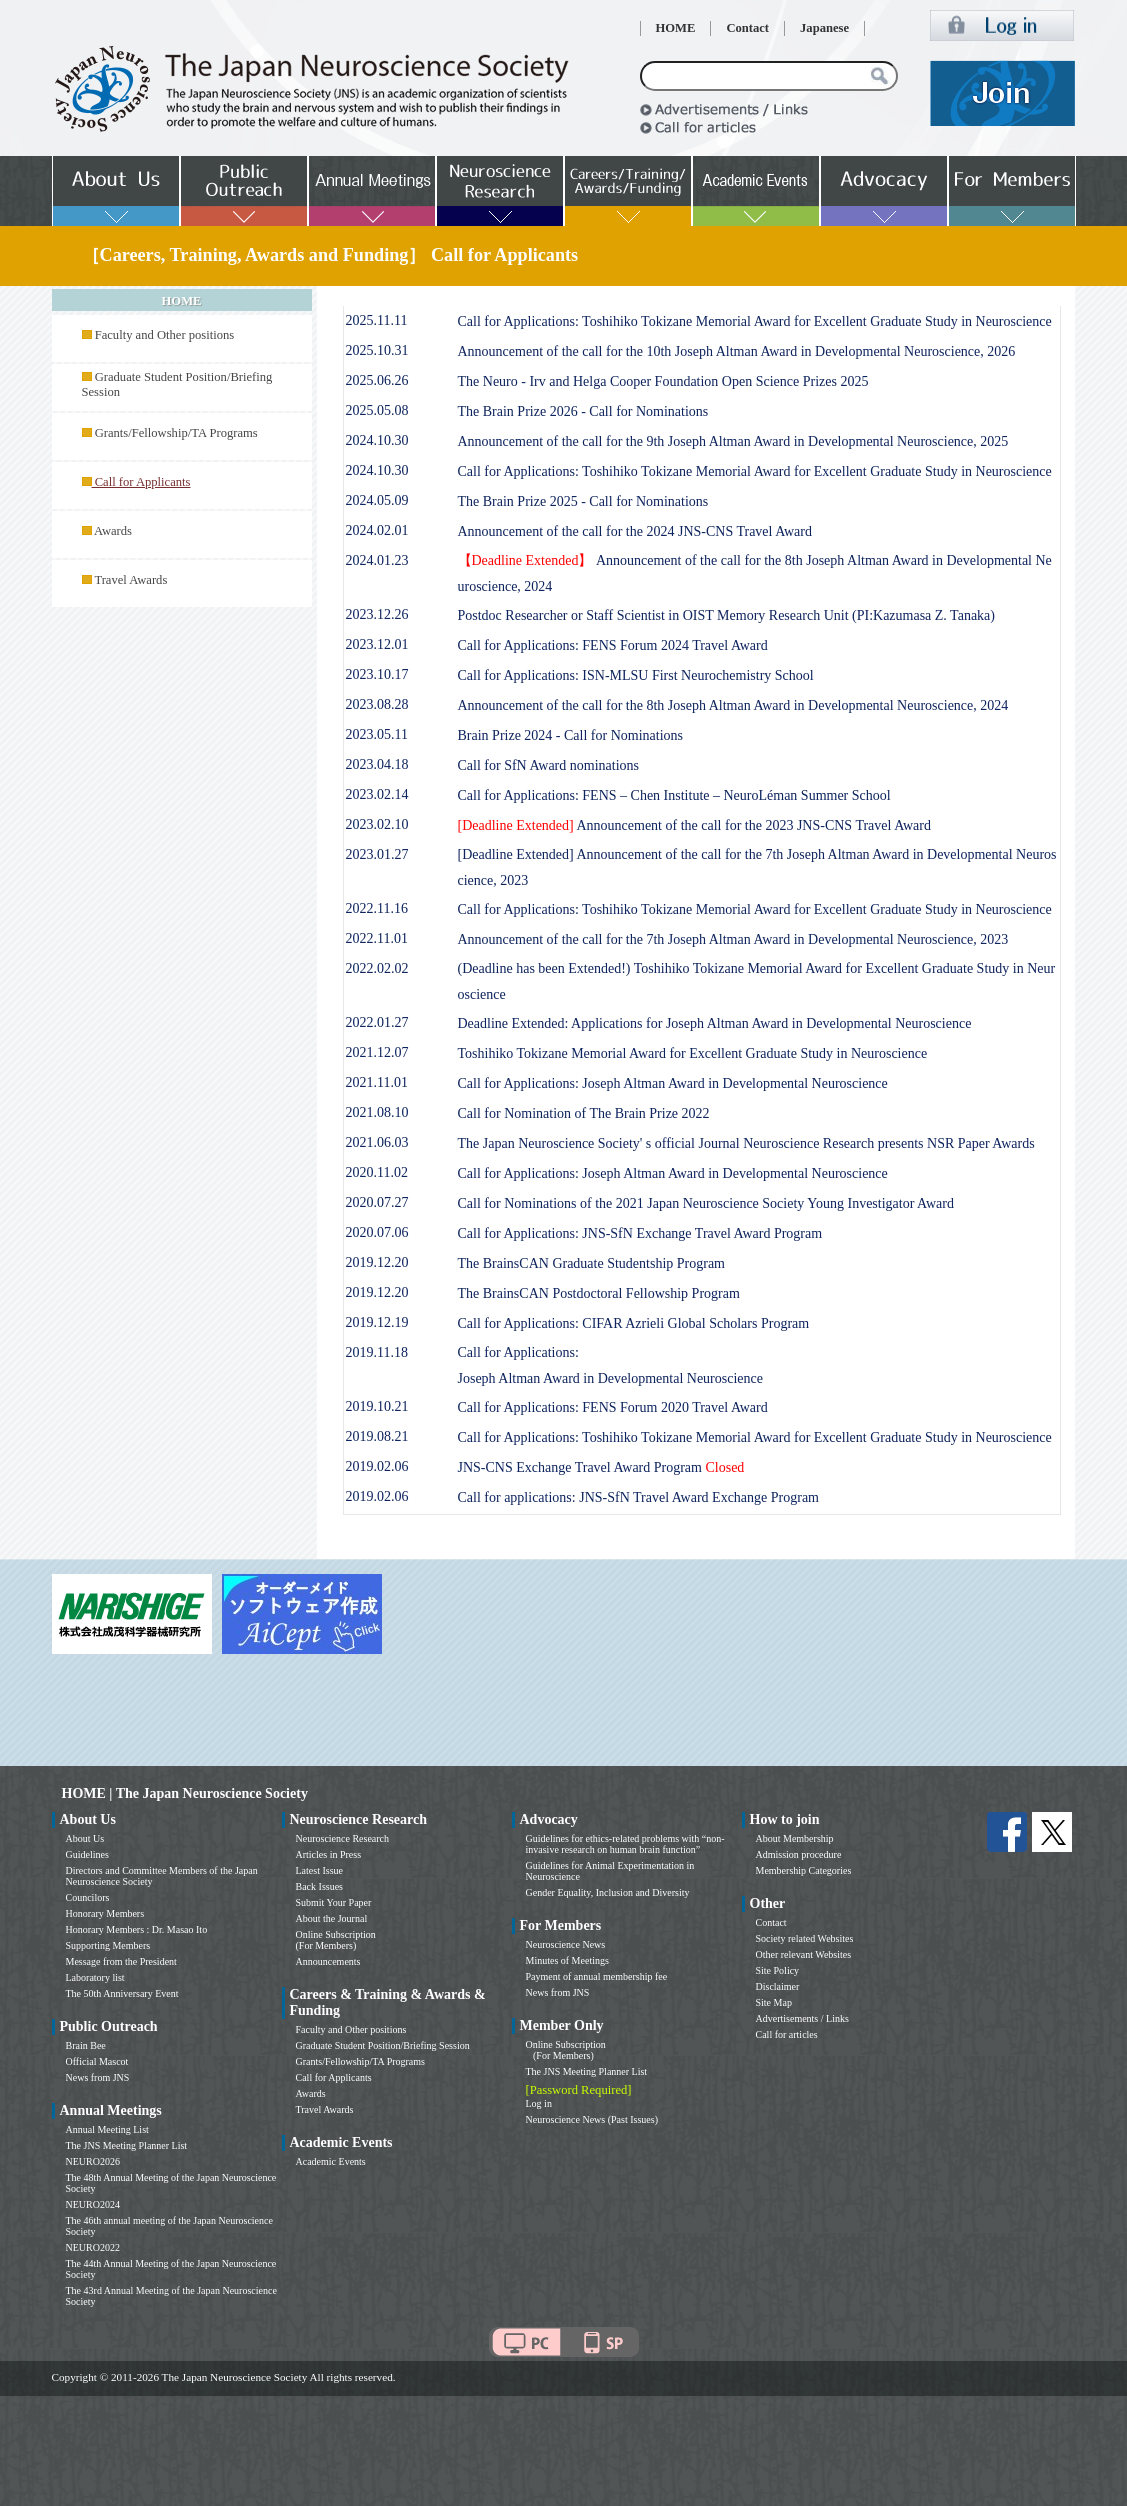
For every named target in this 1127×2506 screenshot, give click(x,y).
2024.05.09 (377, 500)
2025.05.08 (377, 410)
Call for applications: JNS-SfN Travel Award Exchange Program (639, 1497)
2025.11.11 (377, 320)
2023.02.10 (377, 824)
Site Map (774, 2002)
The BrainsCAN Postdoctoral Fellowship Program (599, 1293)
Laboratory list (95, 1977)
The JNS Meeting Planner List (127, 2145)
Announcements (328, 1961)
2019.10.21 (377, 1406)
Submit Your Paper (334, 1902)
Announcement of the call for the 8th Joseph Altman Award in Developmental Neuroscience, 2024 (733, 705)
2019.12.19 (377, 1322)
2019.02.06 (377, 1466)
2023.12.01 (377, 644)
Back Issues (320, 1886)
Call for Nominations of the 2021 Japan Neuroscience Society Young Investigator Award (706, 1203)
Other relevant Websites (804, 1954)
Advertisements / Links (802, 2018)
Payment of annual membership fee (597, 1976)
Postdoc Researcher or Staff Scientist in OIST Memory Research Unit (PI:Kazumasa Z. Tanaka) (727, 615)
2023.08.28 (377, 704)
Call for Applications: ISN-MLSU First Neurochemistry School (636, 675)
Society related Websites (805, 1938)
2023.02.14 (377, 794)
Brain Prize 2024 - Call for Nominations (571, 735)
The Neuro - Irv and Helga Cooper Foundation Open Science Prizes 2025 (663, 381)
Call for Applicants (334, 2077)
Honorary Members (105, 1913)
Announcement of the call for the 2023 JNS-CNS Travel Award (694, 825)
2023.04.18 (377, 764)
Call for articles (787, 2034)
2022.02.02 (377, 968)
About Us (85, 1838)
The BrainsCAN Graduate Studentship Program (592, 1263)
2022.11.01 (377, 938)
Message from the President (121, 1961)
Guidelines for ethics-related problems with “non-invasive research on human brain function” (625, 1844)
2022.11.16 (377, 908)
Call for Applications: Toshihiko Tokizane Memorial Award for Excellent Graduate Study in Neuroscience (755, 321)
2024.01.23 (377, 560)
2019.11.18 (377, 1352)
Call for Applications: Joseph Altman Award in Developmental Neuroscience (673, 1083)
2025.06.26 (377, 380)
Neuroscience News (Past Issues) (592, 2119)
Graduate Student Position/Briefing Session (383, 2045)
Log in (539, 2103)
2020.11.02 (377, 1172)
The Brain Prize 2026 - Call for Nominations (583, 411)
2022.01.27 (377, 1022)
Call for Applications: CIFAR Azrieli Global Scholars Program (634, 1323)
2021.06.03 (377, 1142)
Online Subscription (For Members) (336, 1940)
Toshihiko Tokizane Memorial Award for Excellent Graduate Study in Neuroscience (693, 1053)
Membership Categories (804, 1870)
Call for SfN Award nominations (548, 765)
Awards (113, 531)
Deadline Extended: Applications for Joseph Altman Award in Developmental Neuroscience (715, 1023)
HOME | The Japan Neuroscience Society (185, 1793)
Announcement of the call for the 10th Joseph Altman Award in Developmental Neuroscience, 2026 (737, 351)
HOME (676, 28)
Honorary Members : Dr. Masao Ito (137, 1929)
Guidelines (87, 1854)
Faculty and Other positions (165, 335)
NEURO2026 (93, 2161)
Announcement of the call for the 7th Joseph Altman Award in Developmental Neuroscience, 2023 (733, 939)
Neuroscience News (566, 1944)
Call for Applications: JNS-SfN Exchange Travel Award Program (640, 1233)
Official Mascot (97, 2061)
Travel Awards (130, 580)
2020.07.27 (377, 1202)
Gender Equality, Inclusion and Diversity (608, 1892)
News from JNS (98, 2077)
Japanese (824, 28)
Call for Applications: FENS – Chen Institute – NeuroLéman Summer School (674, 795)
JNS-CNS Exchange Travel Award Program (601, 1467)
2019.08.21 (377, 1436)
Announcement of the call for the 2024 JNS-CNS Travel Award (635, 531)
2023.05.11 (377, 734)
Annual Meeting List (107, 2129)
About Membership (795, 1838)
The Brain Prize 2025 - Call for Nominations (583, 501)
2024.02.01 (377, 530)
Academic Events (331, 2161)
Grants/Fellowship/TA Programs (176, 433)
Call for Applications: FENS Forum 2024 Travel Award (613, 645)
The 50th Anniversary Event (122, 1993)
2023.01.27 (377, 854)
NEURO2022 (93, 2247)
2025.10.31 (377, 350)
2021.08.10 (377, 1112)
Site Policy (778, 1970)
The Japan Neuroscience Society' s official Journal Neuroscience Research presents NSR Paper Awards (746, 1143)
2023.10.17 (377, 674)
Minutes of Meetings (567, 1960)
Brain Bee (86, 2045)
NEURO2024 (93, 2204)
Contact (747, 28)
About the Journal (332, 1918)
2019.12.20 (377, 1262)
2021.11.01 (377, 1082)
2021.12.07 (377, 1052)
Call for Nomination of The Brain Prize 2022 (584, 1113)
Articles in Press (329, 1854)
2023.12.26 (377, 614)
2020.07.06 (377, 1232)
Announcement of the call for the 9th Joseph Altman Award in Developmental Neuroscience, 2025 (733, 441)
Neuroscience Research (343, 1838)
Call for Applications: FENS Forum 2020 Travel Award (613, 1407)
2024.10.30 (377, 440)
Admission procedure (799, 1854)
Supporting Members (108, 1945)
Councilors (88, 1897)
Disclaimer (778, 1986)
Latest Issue (320, 1870)
